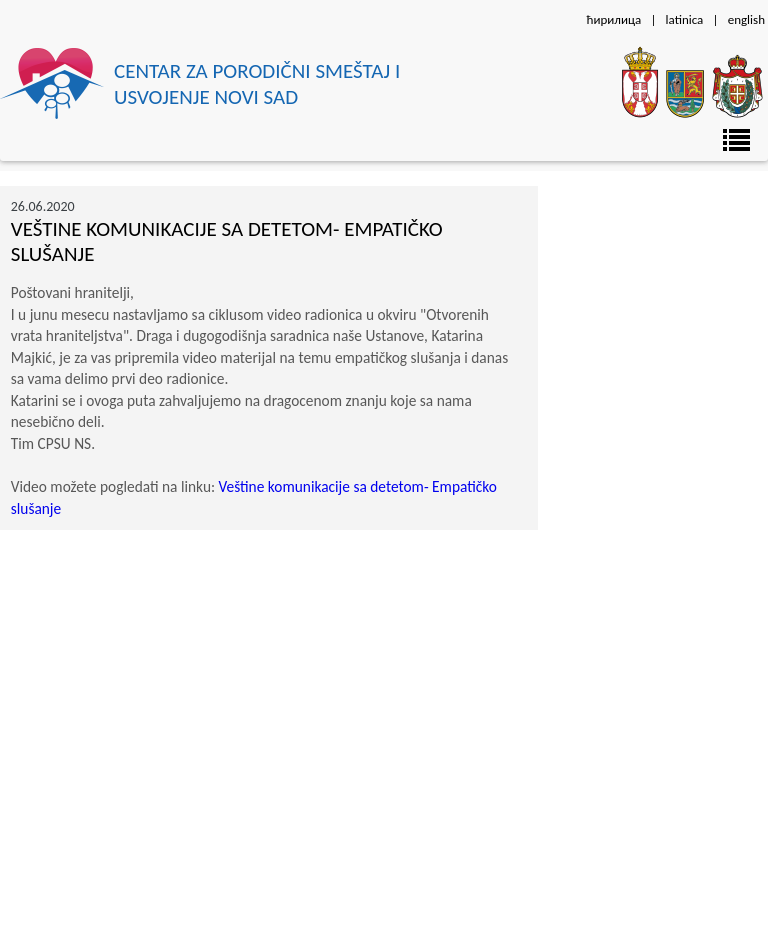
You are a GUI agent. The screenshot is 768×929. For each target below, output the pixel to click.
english (746, 19)
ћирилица (613, 19)
